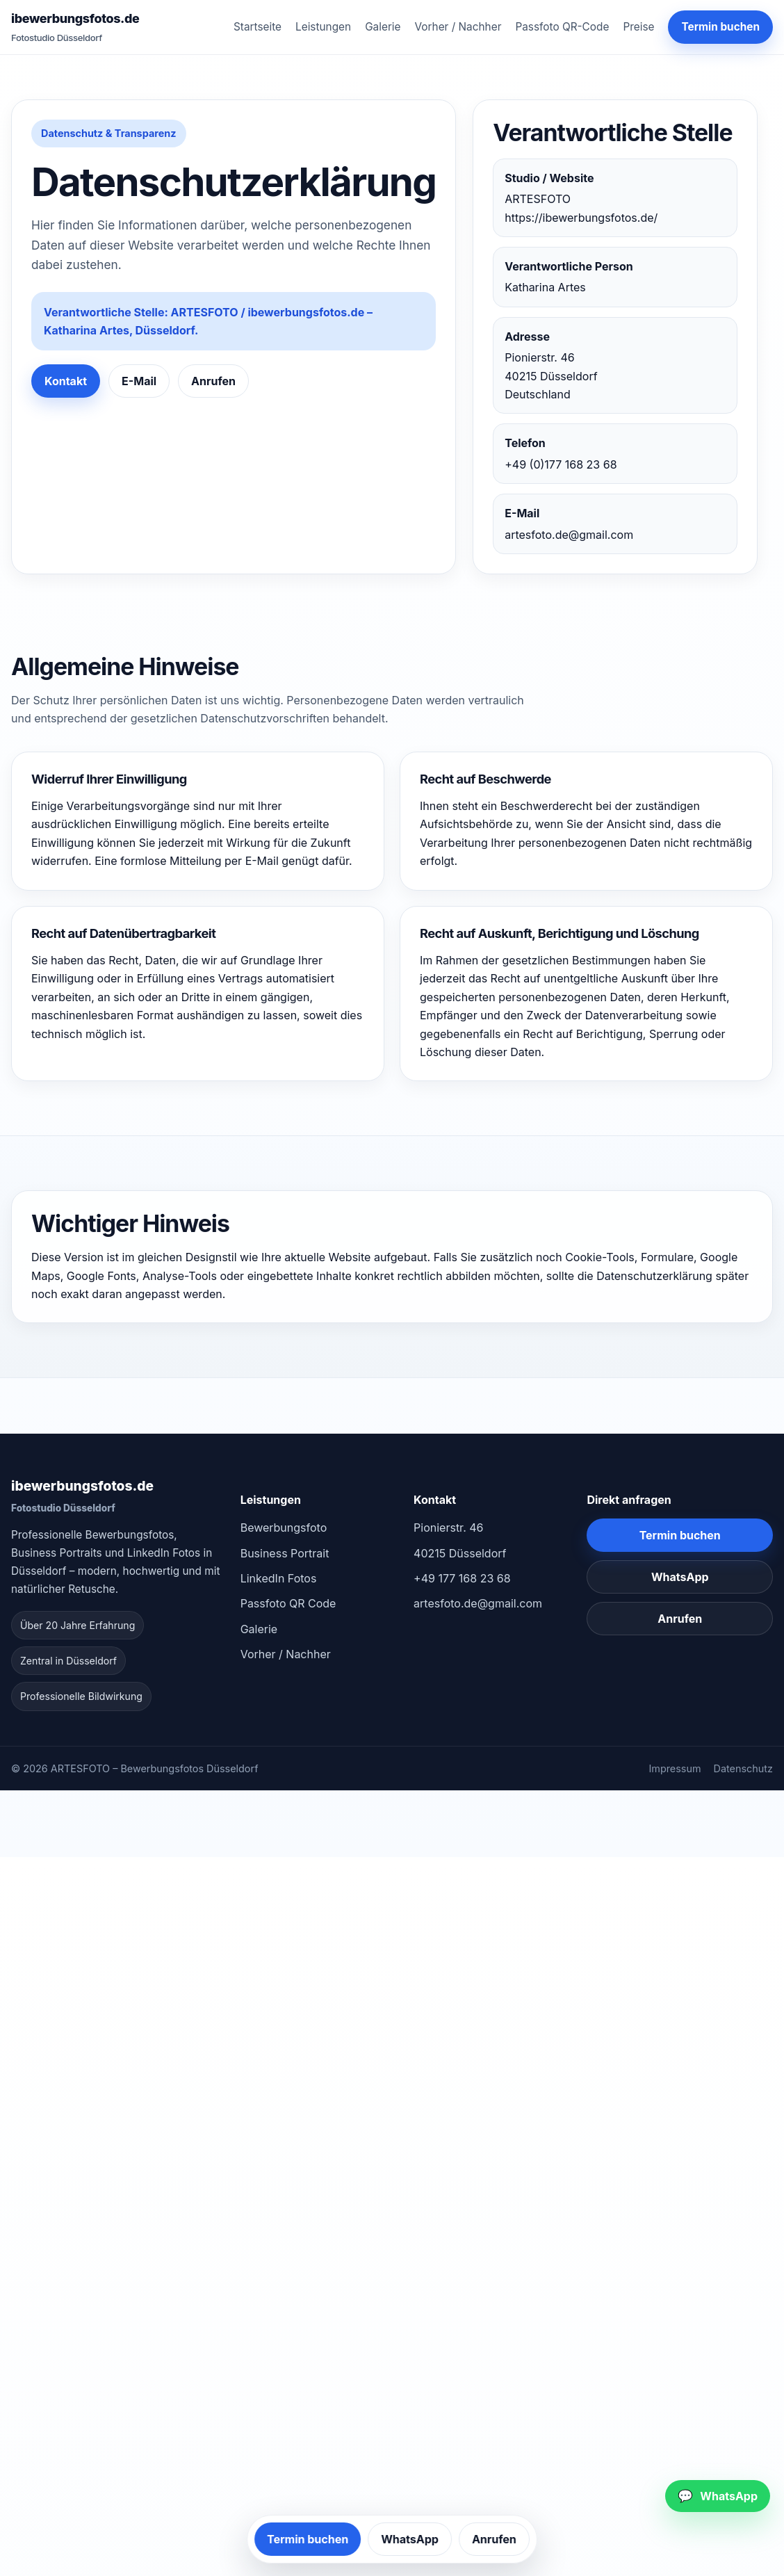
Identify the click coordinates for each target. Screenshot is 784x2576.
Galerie (382, 26)
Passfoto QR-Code (562, 26)
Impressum (674, 1768)
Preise (638, 26)
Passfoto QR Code (288, 1603)
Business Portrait (284, 1553)
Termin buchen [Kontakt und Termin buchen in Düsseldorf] (680, 1535)
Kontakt (65, 381)
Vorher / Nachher (458, 26)
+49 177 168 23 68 (462, 1578)
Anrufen (213, 381)
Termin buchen (720, 26)
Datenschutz (743, 1768)
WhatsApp (680, 1577)
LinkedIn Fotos (278, 1578)
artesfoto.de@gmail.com (569, 535)
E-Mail (139, 381)
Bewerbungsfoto (283, 1527)
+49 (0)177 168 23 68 (560, 464)
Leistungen (323, 26)
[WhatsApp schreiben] (717, 2496)
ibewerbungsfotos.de (75, 28)
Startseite (257, 26)
